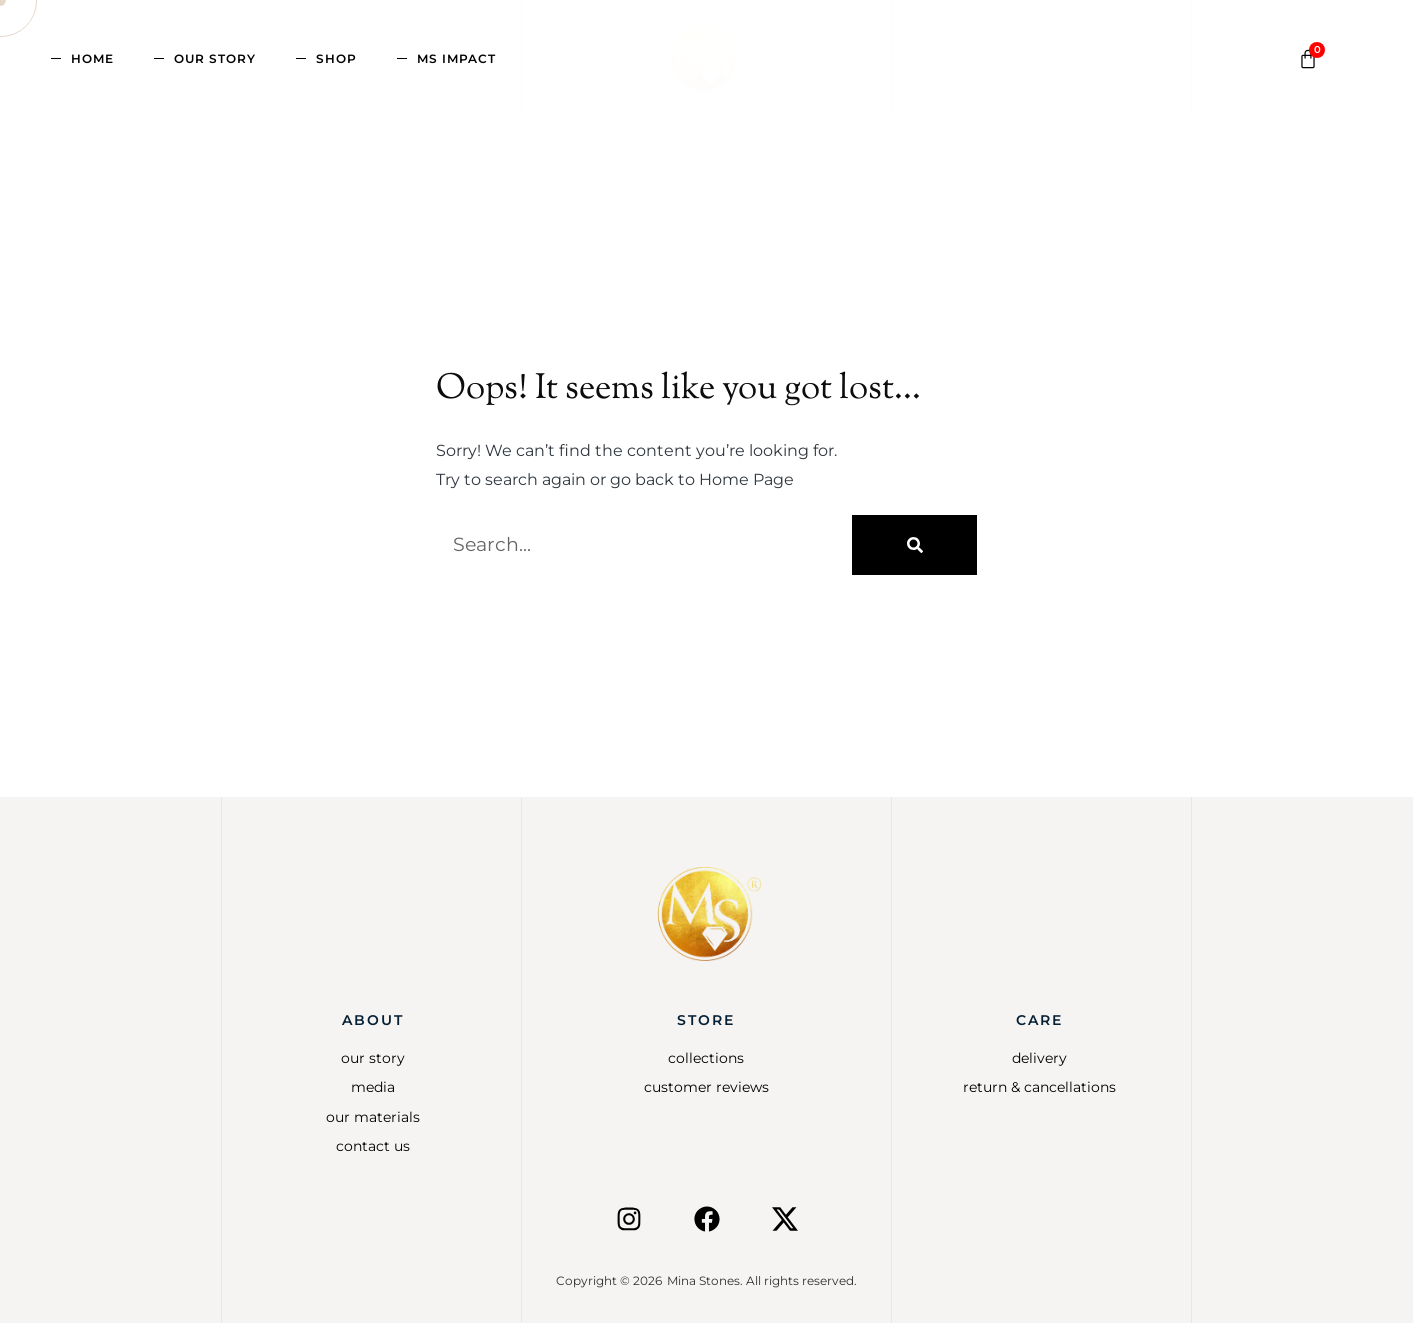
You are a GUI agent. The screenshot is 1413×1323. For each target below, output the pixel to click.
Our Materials (373, 1117)
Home (92, 58)
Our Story (215, 58)
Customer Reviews (706, 1087)
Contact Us (373, 1146)
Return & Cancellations (1039, 1087)
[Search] (914, 545)
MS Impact (456, 58)
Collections (706, 1058)
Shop (336, 58)
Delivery (1039, 1058)
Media (373, 1087)
